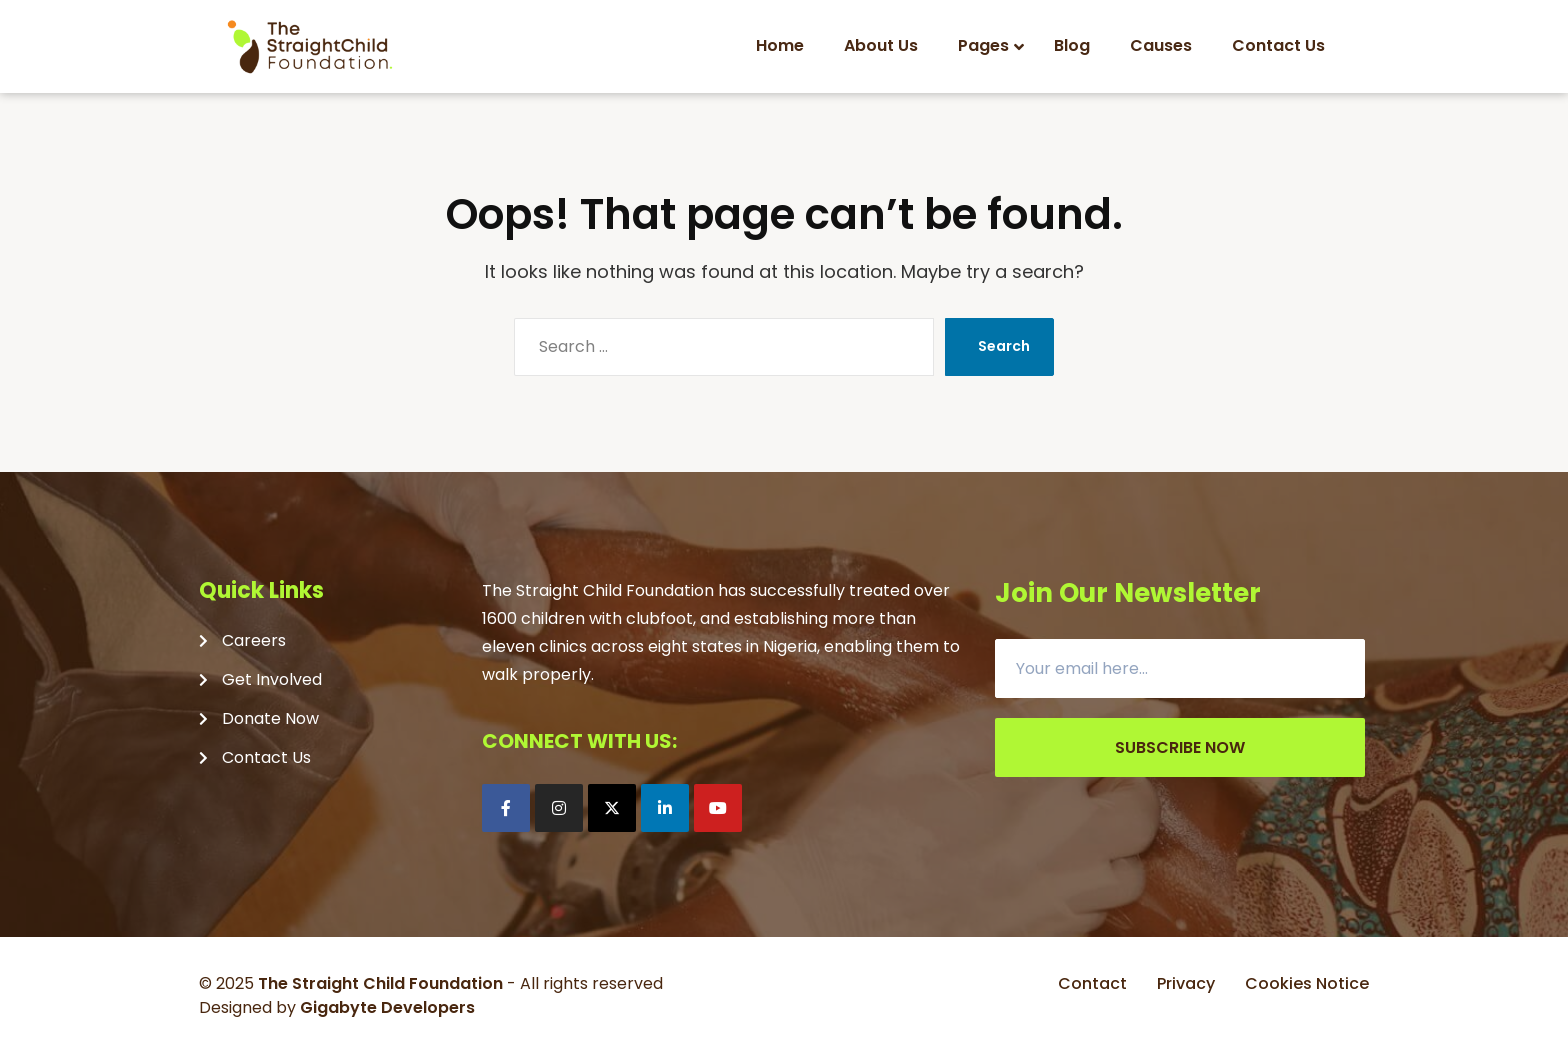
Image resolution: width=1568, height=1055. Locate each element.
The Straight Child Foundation (380, 983)
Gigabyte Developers (387, 1007)
